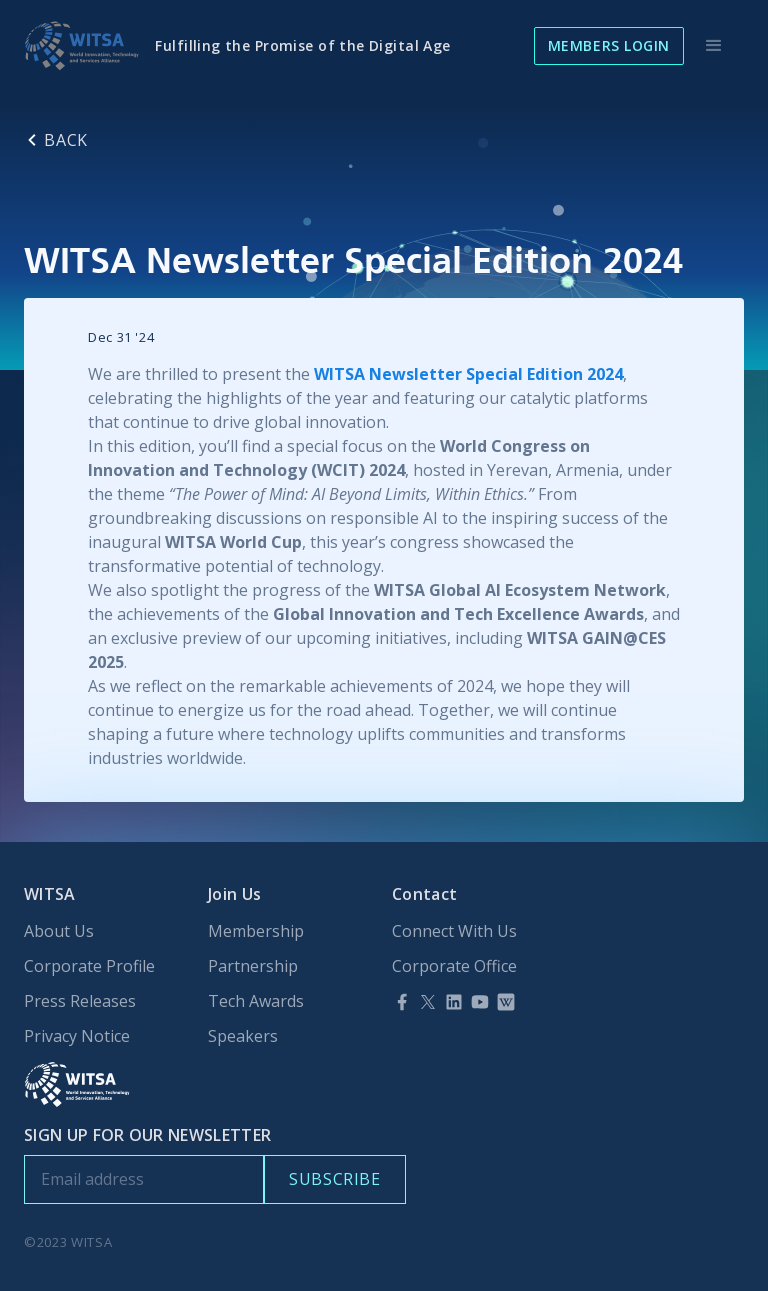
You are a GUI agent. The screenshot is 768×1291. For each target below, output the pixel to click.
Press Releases (80, 1001)
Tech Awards (256, 1001)
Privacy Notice (77, 1036)
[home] (81, 46)
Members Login (609, 45)
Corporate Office (454, 966)
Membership (256, 931)
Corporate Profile (89, 966)
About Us (59, 931)
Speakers (243, 1036)
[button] (714, 46)
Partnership (253, 966)
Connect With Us (454, 931)
